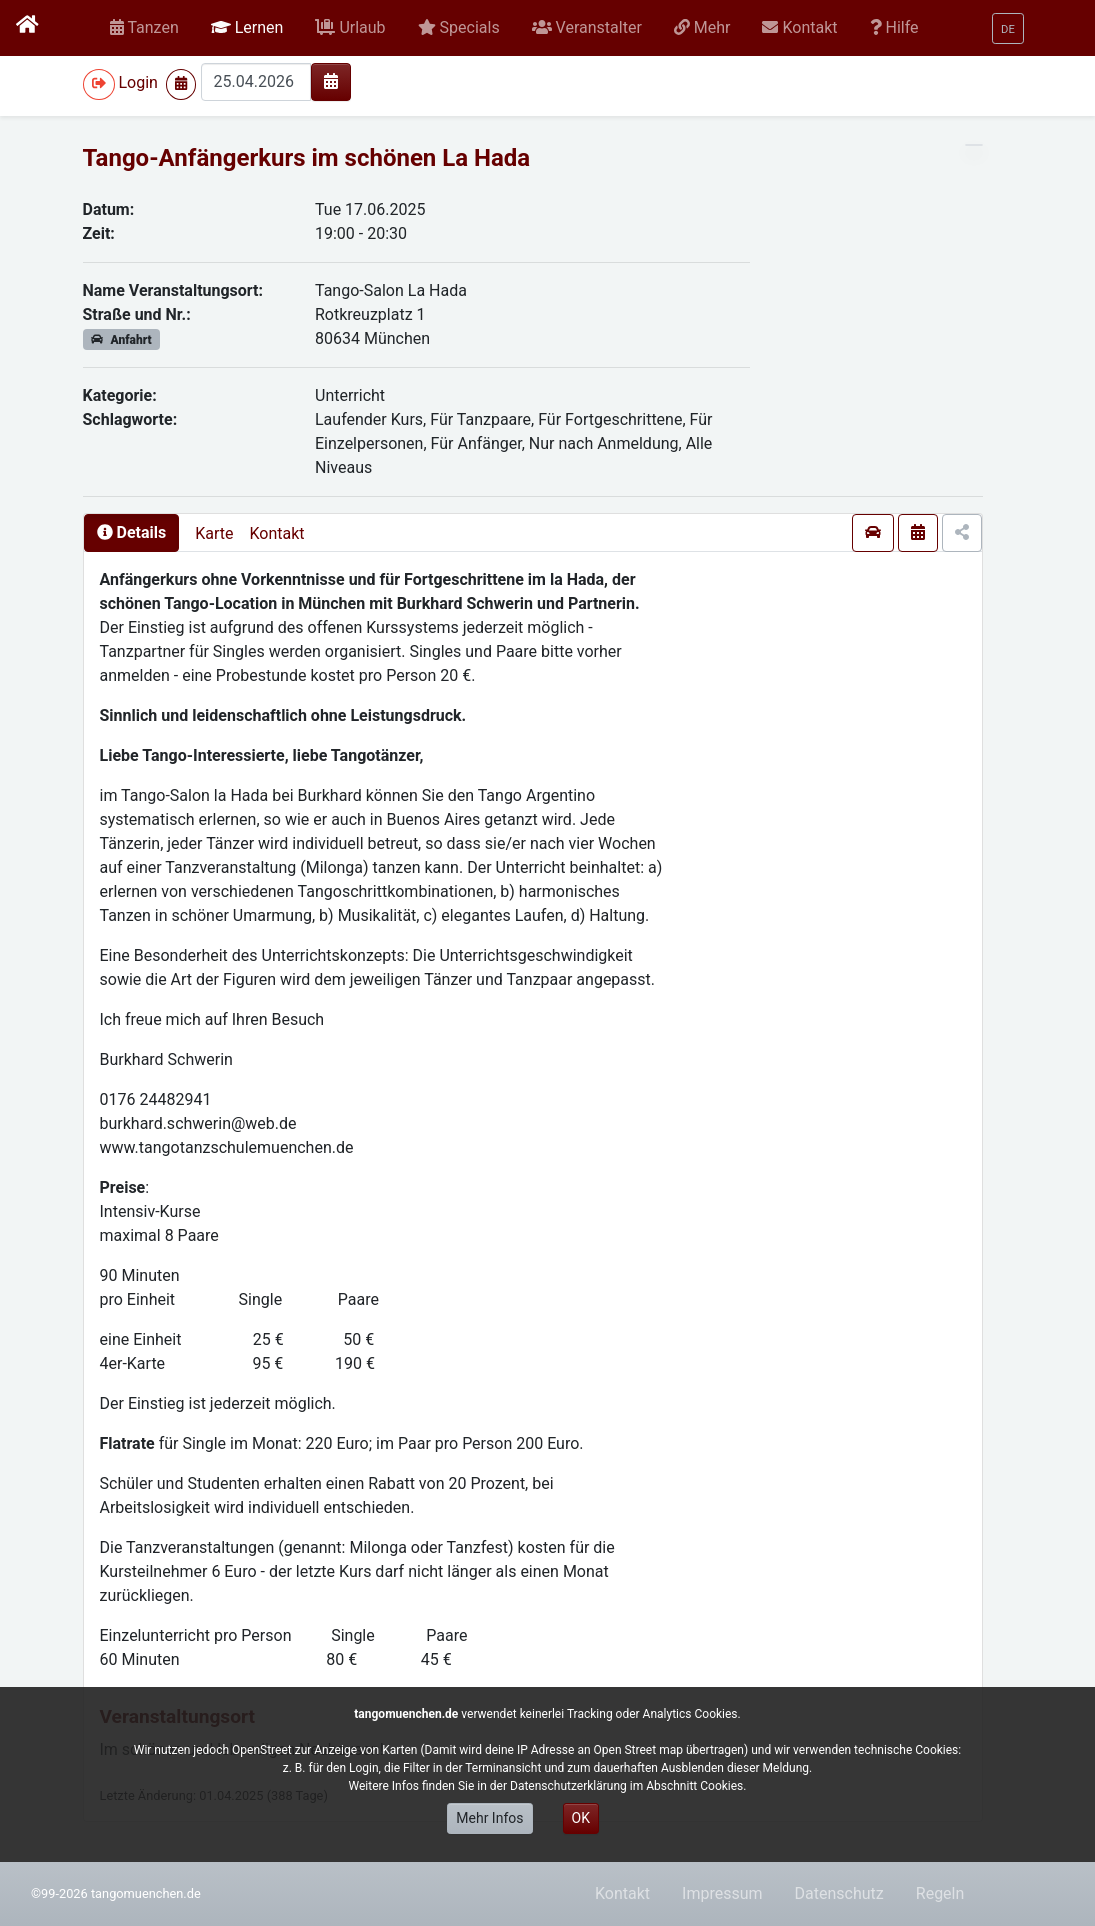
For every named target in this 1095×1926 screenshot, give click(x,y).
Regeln (940, 1893)
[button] (247, 28)
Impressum (722, 1893)
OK (581, 1818)
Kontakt (276, 533)
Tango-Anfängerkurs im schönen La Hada (307, 158)
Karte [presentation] (214, 533)
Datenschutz (839, 1893)
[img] (331, 81)
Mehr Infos (489, 1818)
